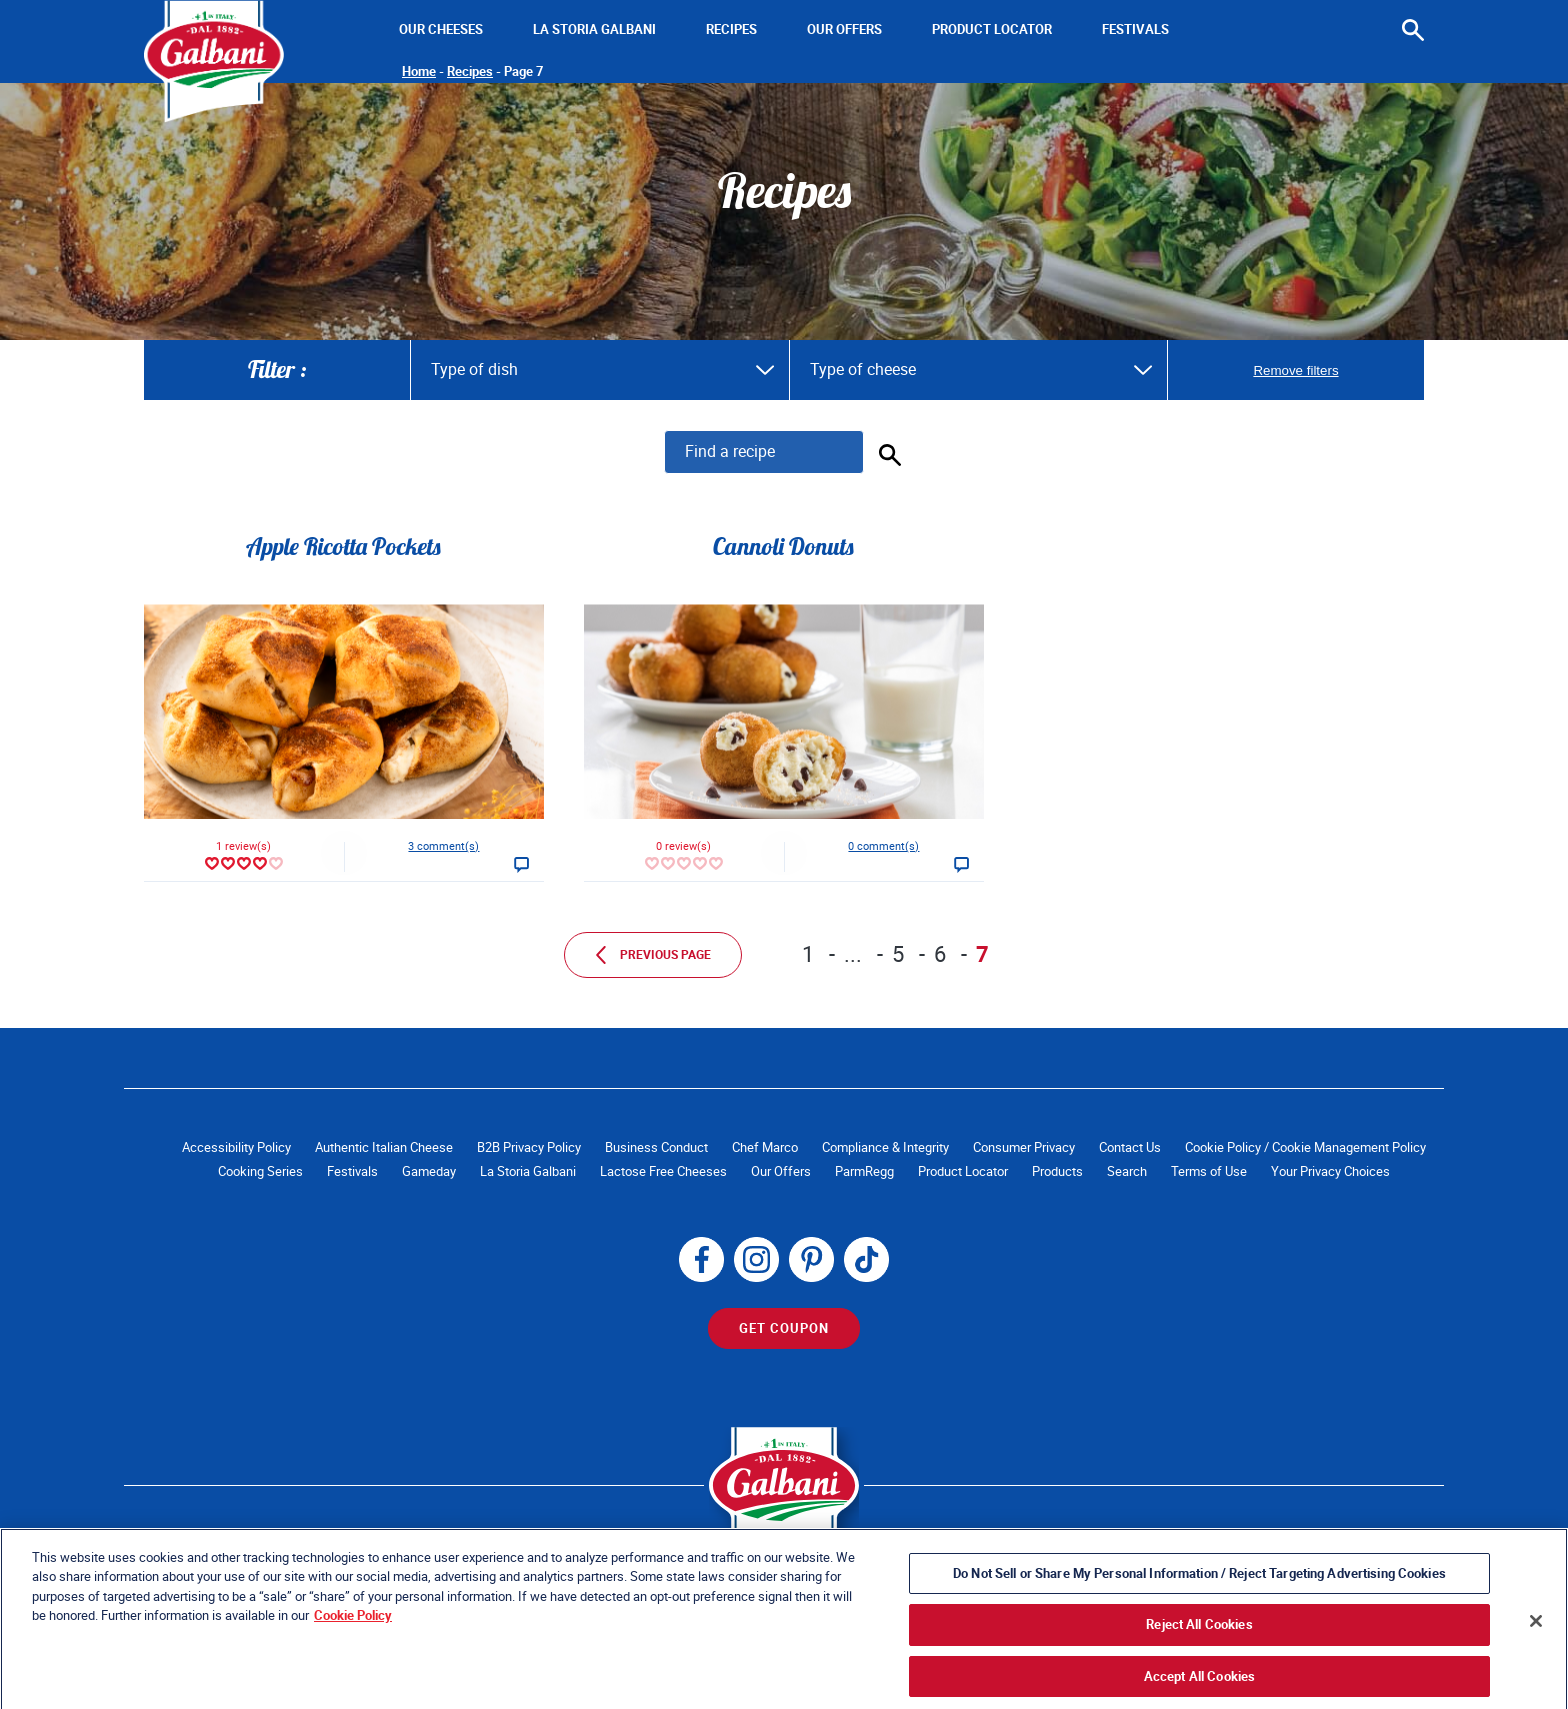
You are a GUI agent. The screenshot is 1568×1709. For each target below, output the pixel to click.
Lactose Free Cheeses (663, 1171)
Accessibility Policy (236, 1147)
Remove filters (1295, 370)
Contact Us (1130, 1147)
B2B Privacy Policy (529, 1147)
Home (419, 71)
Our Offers (844, 29)
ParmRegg (864, 1171)
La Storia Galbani (594, 29)
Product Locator (992, 29)
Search (1127, 1171)
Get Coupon (784, 1328)
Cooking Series (260, 1171)
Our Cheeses (441, 29)
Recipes (731, 29)
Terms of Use (1209, 1171)
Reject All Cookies (1199, 1658)
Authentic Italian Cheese (384, 1147)
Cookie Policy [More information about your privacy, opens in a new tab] (353, 1649)
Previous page (653, 955)
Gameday (429, 1171)
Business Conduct (656, 1147)
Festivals (1135, 29)
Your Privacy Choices (1330, 1171)
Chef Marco (765, 1147)
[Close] (1536, 1655)
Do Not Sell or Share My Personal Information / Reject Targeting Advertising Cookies (1199, 1607)
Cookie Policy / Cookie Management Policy (1305, 1147)
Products (1057, 1171)
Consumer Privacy (1024, 1147)
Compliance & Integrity (885, 1147)
